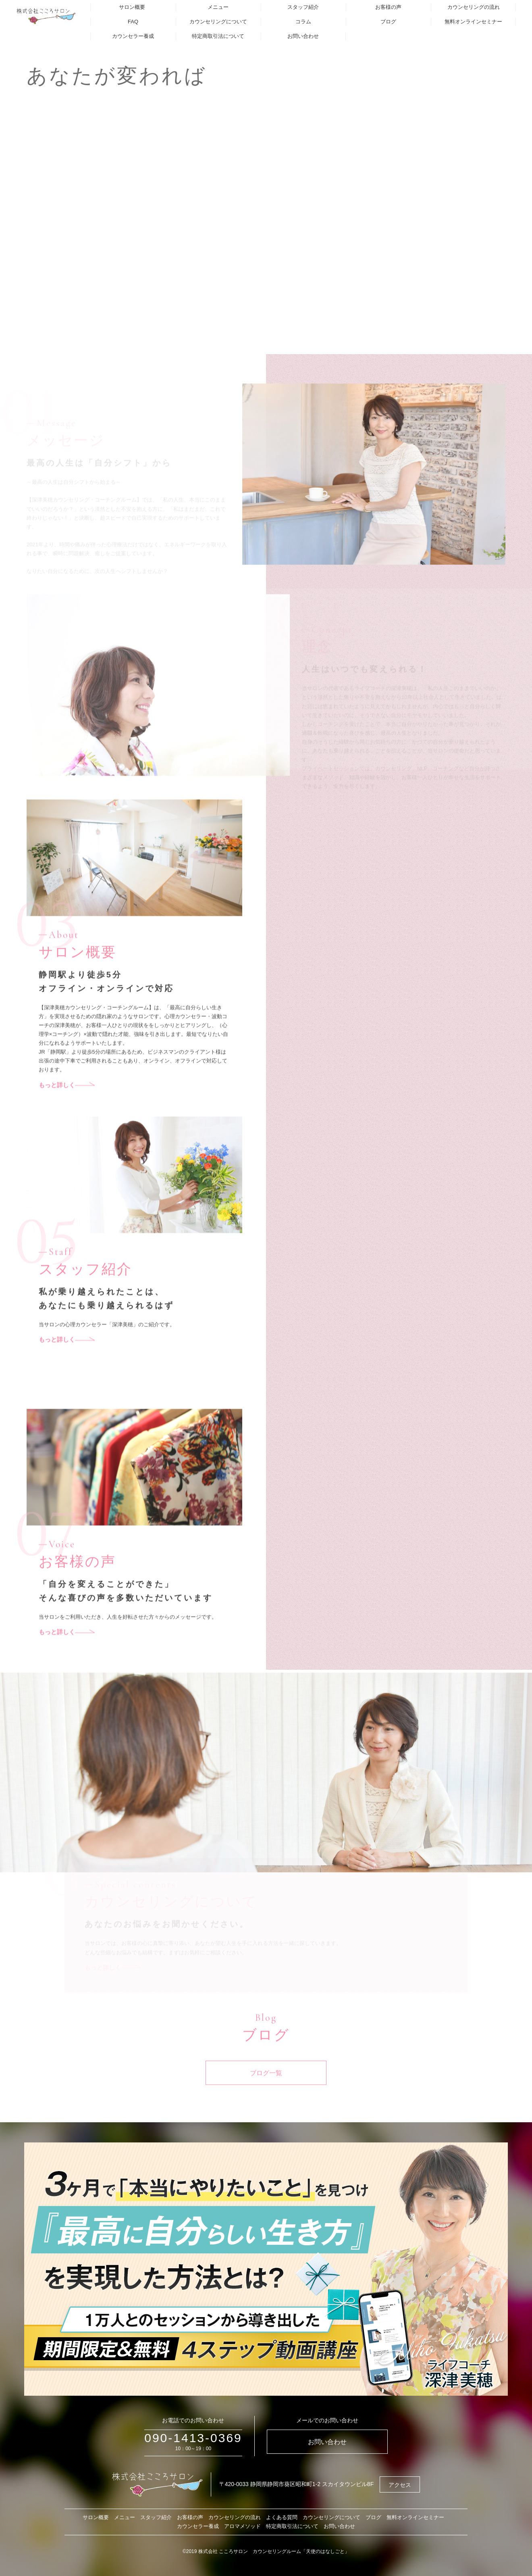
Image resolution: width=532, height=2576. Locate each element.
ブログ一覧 (266, 2097)
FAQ (133, 22)
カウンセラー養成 (133, 36)
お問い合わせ (303, 36)
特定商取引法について (218, 36)
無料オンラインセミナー (473, 22)
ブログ (388, 22)
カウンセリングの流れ (473, 7)
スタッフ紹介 (303, 7)
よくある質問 (281, 2517)
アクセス (400, 2485)
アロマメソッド (242, 2526)
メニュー (218, 7)
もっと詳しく (67, 1109)
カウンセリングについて (218, 22)
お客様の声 (388, 7)
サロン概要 (132, 7)
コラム (303, 22)
